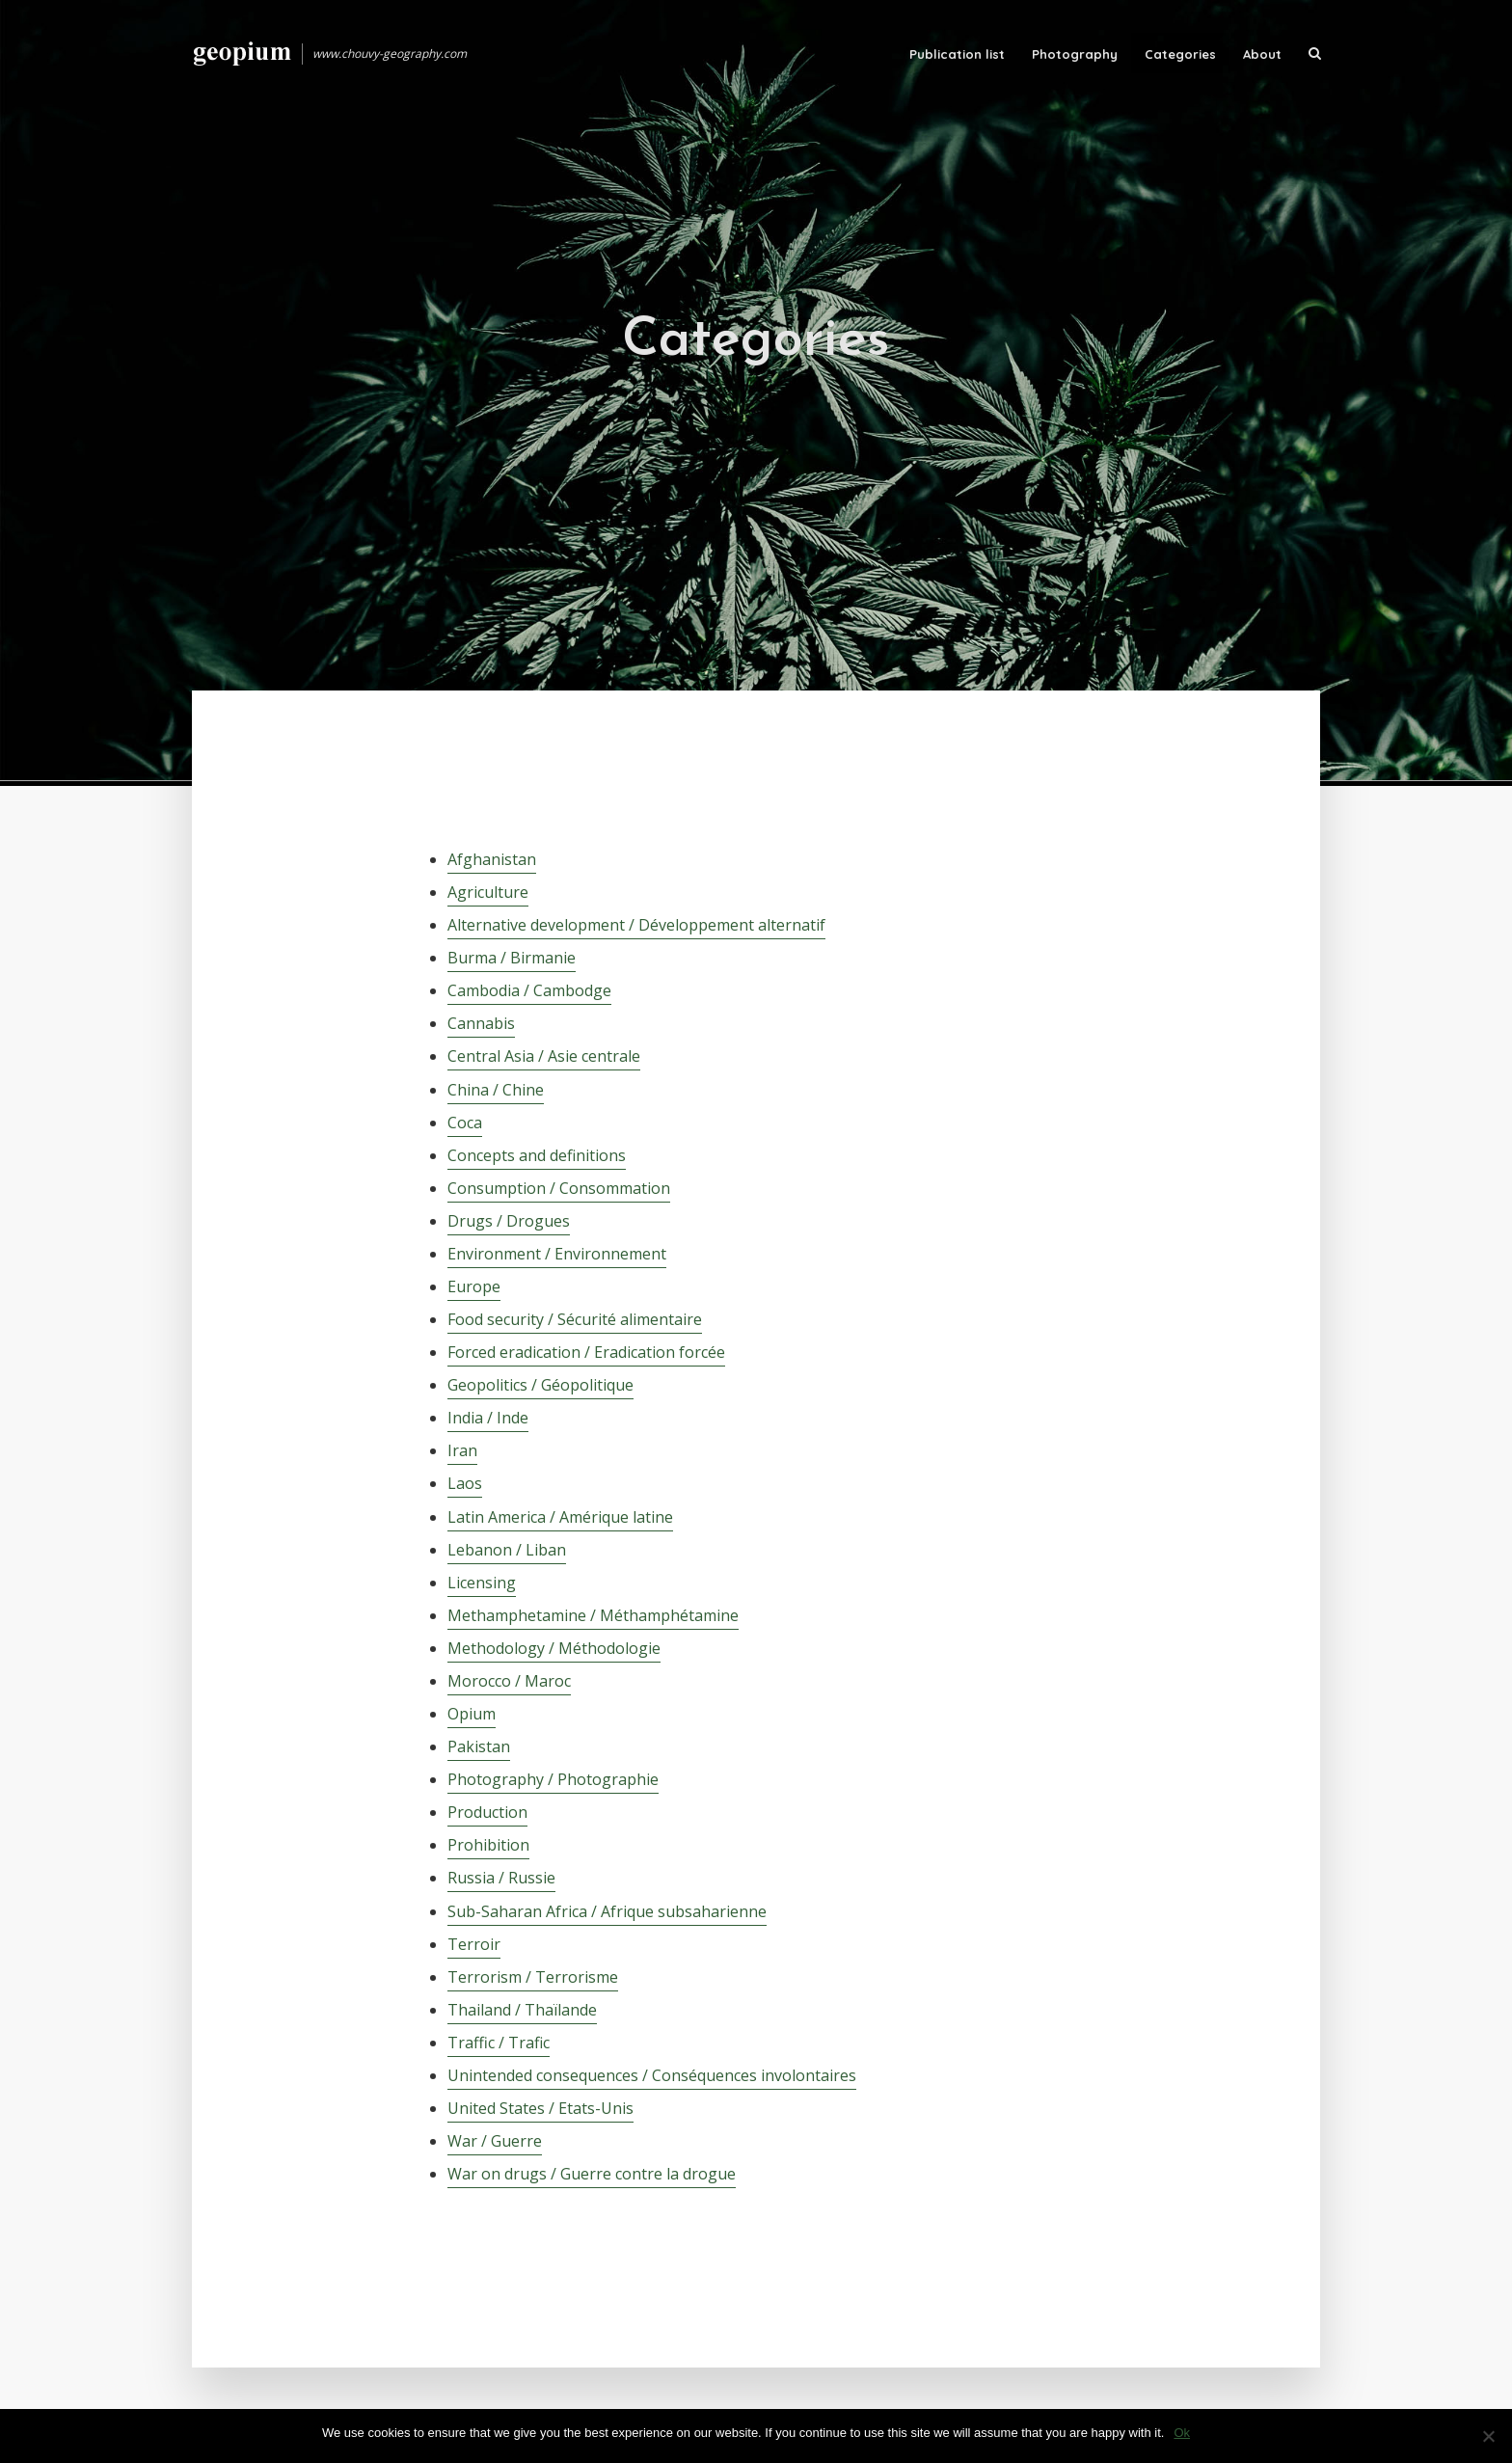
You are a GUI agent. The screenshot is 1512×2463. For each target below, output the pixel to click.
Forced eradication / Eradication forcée (586, 1352)
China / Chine (495, 1089)
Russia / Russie (501, 1877)
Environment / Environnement (556, 1253)
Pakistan (478, 1746)
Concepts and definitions (536, 1155)
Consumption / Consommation (558, 1188)
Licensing (481, 1582)
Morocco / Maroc (509, 1681)
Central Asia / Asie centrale (543, 1056)
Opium (471, 1713)
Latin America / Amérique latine (560, 1517)
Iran (462, 1450)
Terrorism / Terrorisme (532, 1977)
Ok (1182, 2432)
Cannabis (481, 1023)
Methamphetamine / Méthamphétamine (593, 1615)
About (1262, 54)
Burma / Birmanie (511, 957)
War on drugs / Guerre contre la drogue (591, 2173)
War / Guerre (494, 2141)
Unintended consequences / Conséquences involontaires (651, 2075)
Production (487, 1812)
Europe (473, 1286)
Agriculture (487, 892)
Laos (464, 1483)
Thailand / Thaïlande (522, 2009)
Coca (464, 1122)
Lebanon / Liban (506, 1549)
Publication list (957, 54)
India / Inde (487, 1417)
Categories (1180, 54)
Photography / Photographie (553, 1779)
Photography (1075, 54)
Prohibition (488, 1844)
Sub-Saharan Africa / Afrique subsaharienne (607, 1911)
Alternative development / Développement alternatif (636, 924)
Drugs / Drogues (508, 1221)
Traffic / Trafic (498, 2042)
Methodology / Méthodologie (554, 1648)
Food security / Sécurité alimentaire (574, 1319)
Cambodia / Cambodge (529, 990)
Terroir (473, 1944)
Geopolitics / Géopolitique (540, 1384)
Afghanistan (491, 859)
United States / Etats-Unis (540, 2108)
